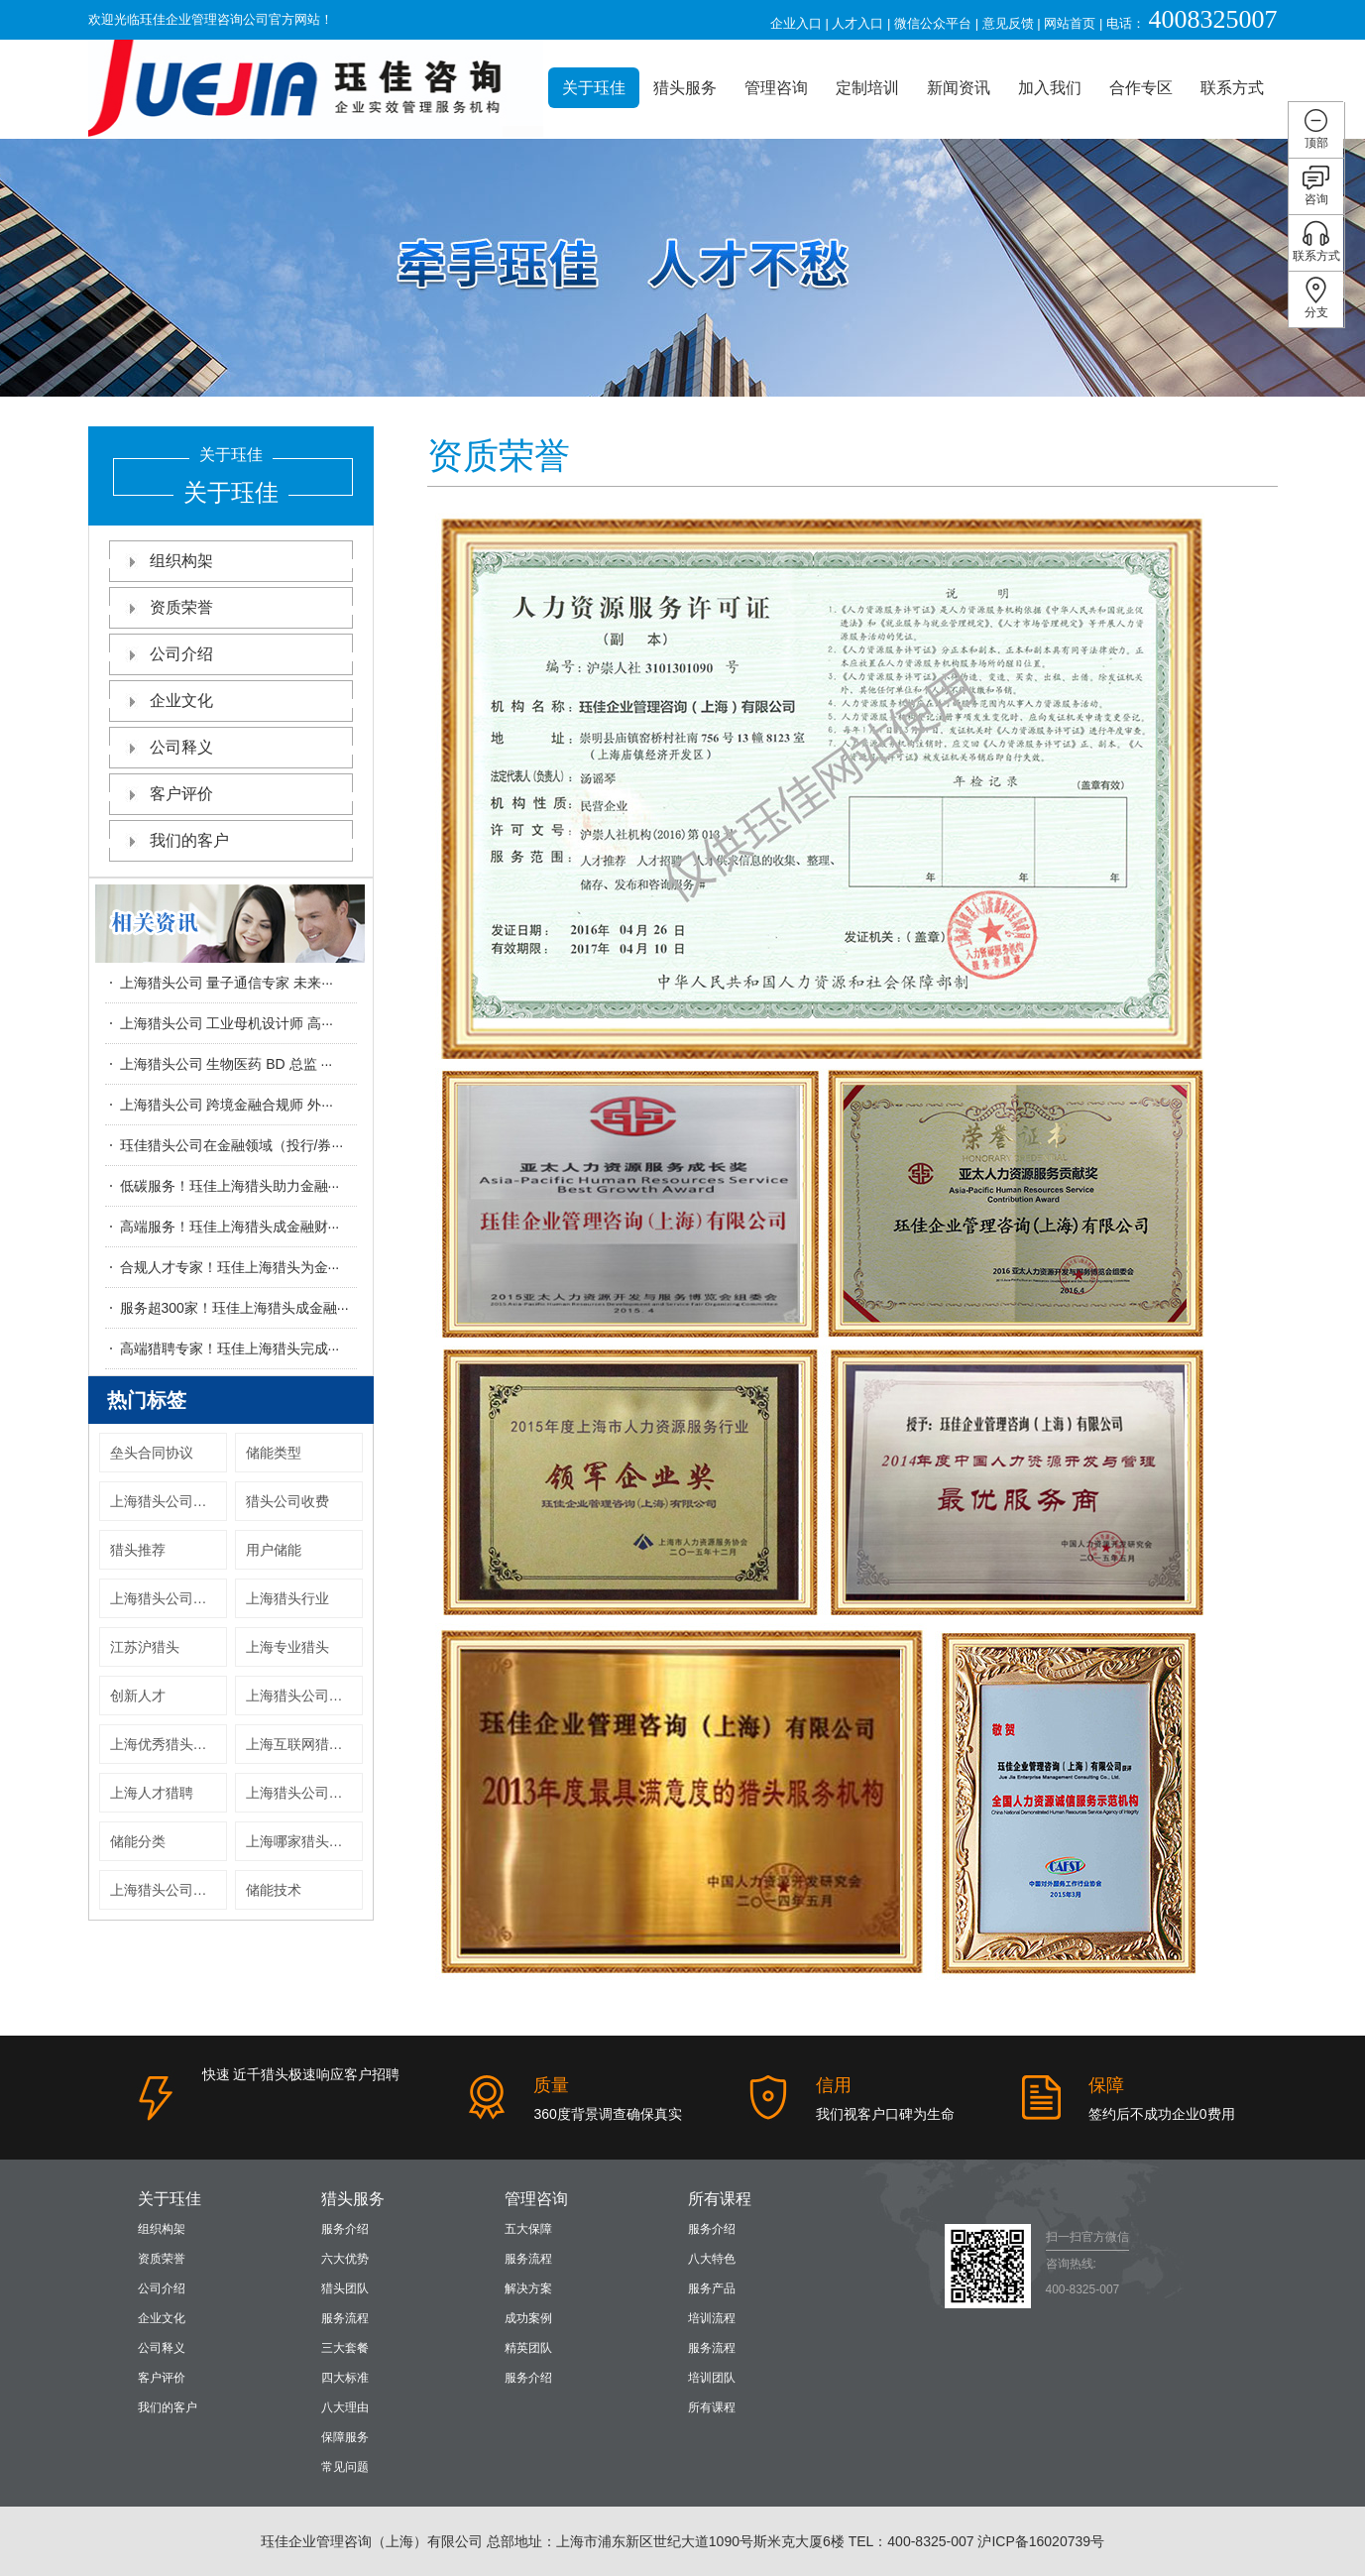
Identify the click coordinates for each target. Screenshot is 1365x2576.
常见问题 (345, 2467)
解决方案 (528, 2288)
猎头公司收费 (287, 1501)
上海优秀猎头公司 (165, 1744)
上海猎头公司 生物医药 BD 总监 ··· (226, 1064)
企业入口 (796, 23)
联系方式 (1232, 87)
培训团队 (712, 2378)
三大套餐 (345, 2348)
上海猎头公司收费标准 (168, 1501)
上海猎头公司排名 (301, 1793)
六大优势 (345, 2259)
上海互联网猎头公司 (304, 1744)
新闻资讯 (958, 87)
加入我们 (1049, 87)
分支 (1316, 298)
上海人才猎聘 (151, 1793)
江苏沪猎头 (144, 1647)
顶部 (1316, 128)
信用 (834, 2085)
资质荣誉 (231, 607)
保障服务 (345, 2437)
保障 (1106, 2085)
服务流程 (345, 2318)
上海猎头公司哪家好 (168, 1598)
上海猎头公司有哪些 (304, 1695)
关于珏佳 (594, 87)
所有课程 (719, 2198)
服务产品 (712, 2288)
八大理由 (345, 2407)
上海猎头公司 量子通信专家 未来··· (226, 983)
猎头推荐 (138, 1550)
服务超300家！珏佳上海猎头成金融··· (234, 1308)
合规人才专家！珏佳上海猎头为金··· (230, 1267)
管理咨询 (776, 87)
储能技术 (273, 1890)
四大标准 (345, 2378)
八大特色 (712, 2259)
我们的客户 (231, 840)
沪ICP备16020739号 (1040, 2541)
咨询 (1316, 185)
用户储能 (273, 1550)
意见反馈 (1008, 23)
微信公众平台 (932, 23)
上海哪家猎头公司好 (304, 1841)
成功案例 (528, 2318)
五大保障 (528, 2229)
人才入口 (857, 23)
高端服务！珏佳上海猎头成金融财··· (230, 1226)
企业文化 (231, 700)
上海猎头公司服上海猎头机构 (168, 1890)
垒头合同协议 (151, 1453)
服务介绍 (345, 2229)
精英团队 (528, 2348)
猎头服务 (685, 87)
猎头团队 (345, 2288)
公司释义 (231, 747)
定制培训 (867, 87)
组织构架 (231, 560)
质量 (551, 2085)
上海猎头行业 (287, 1598)
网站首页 (1069, 23)
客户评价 (231, 793)
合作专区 (1141, 87)
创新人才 (138, 1695)
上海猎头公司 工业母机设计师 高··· (226, 1023)
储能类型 (273, 1453)
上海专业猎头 (287, 1647)
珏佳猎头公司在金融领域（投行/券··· (232, 1145)
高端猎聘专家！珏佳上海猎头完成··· (230, 1348)
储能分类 (138, 1841)
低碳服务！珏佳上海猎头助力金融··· (230, 1186)
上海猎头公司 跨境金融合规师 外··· (226, 1104)
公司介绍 (231, 653)
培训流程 (712, 2318)
